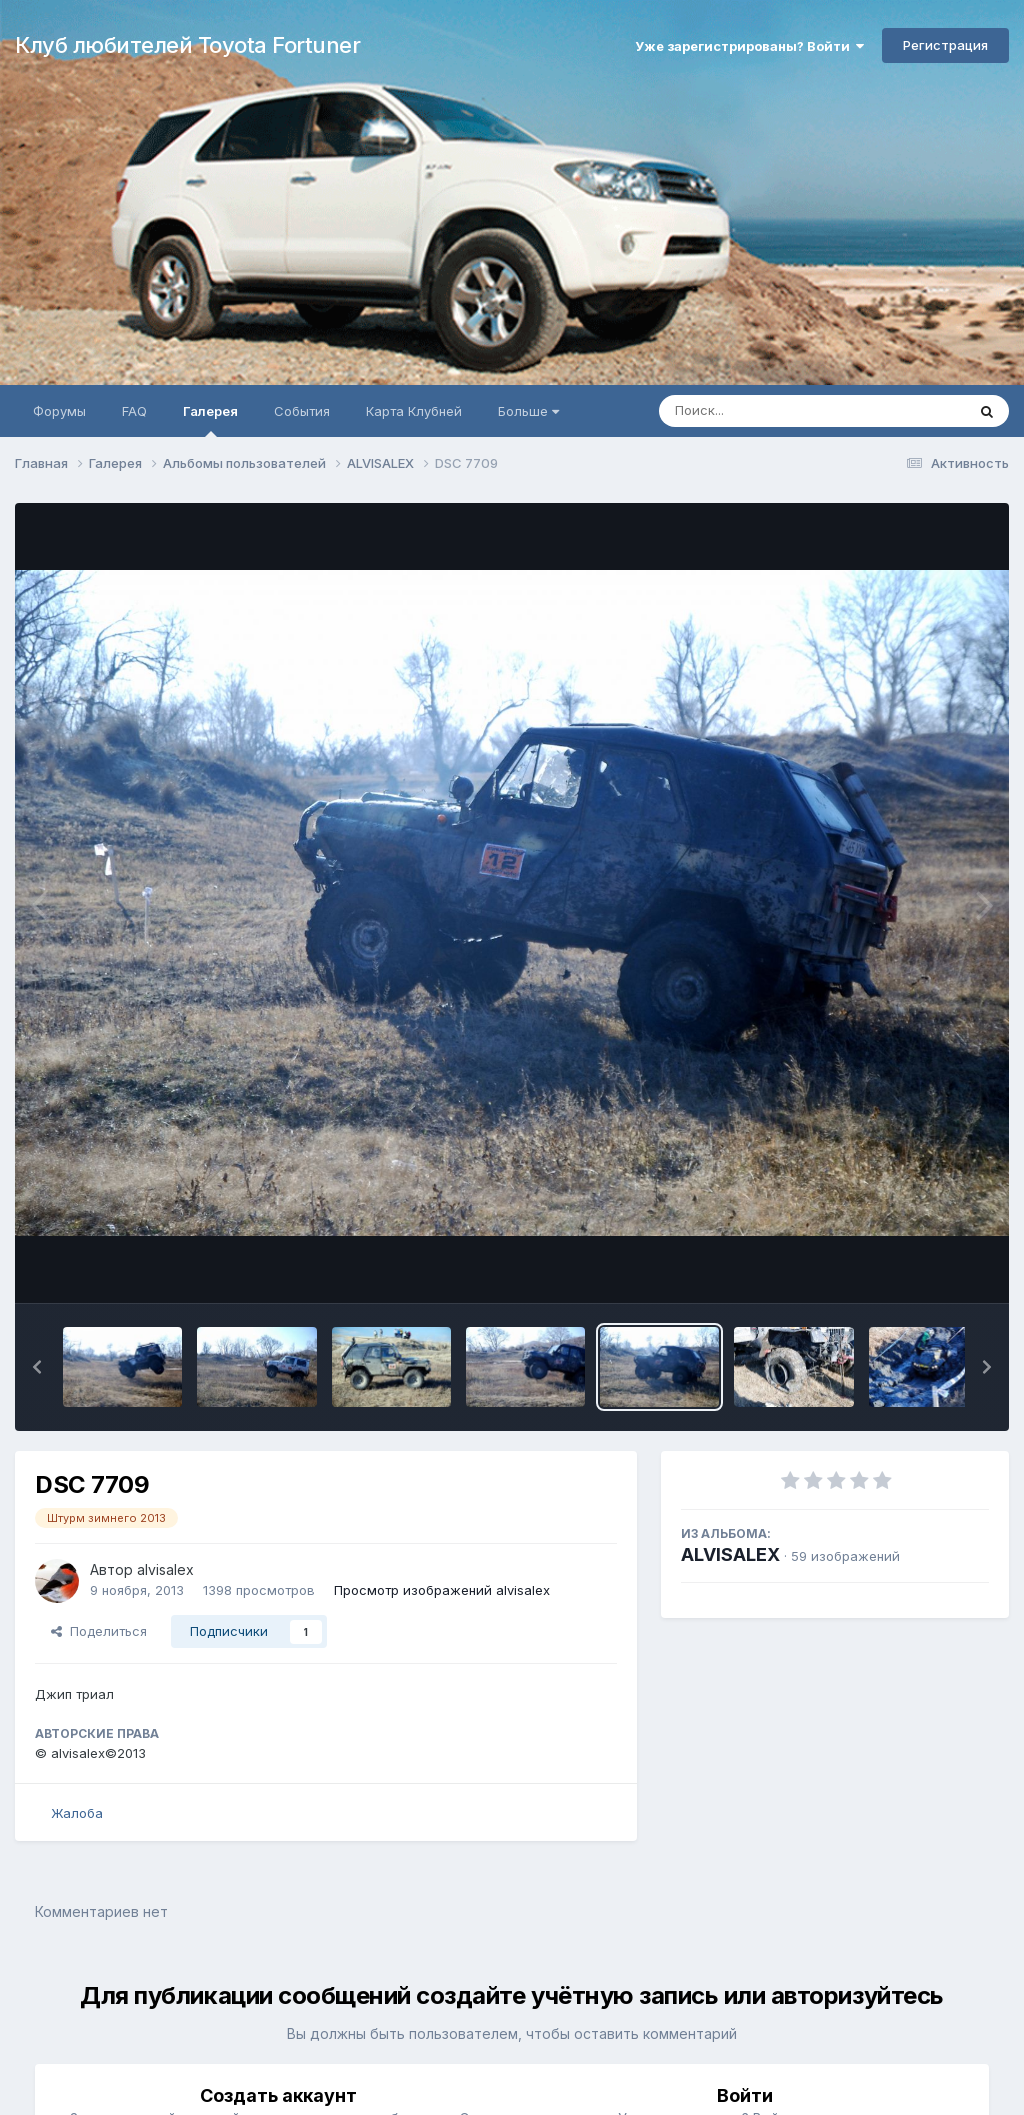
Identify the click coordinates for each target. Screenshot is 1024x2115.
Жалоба (77, 1813)
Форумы (59, 411)
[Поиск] (774, 411)
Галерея (210, 420)
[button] (37, 1367)
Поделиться (99, 1631)
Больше (528, 411)
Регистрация (945, 45)
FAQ (134, 411)
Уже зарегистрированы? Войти (749, 46)
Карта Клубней (414, 411)
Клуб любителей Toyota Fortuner (187, 45)
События (302, 411)
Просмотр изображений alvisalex (442, 1590)
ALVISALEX (730, 1554)
